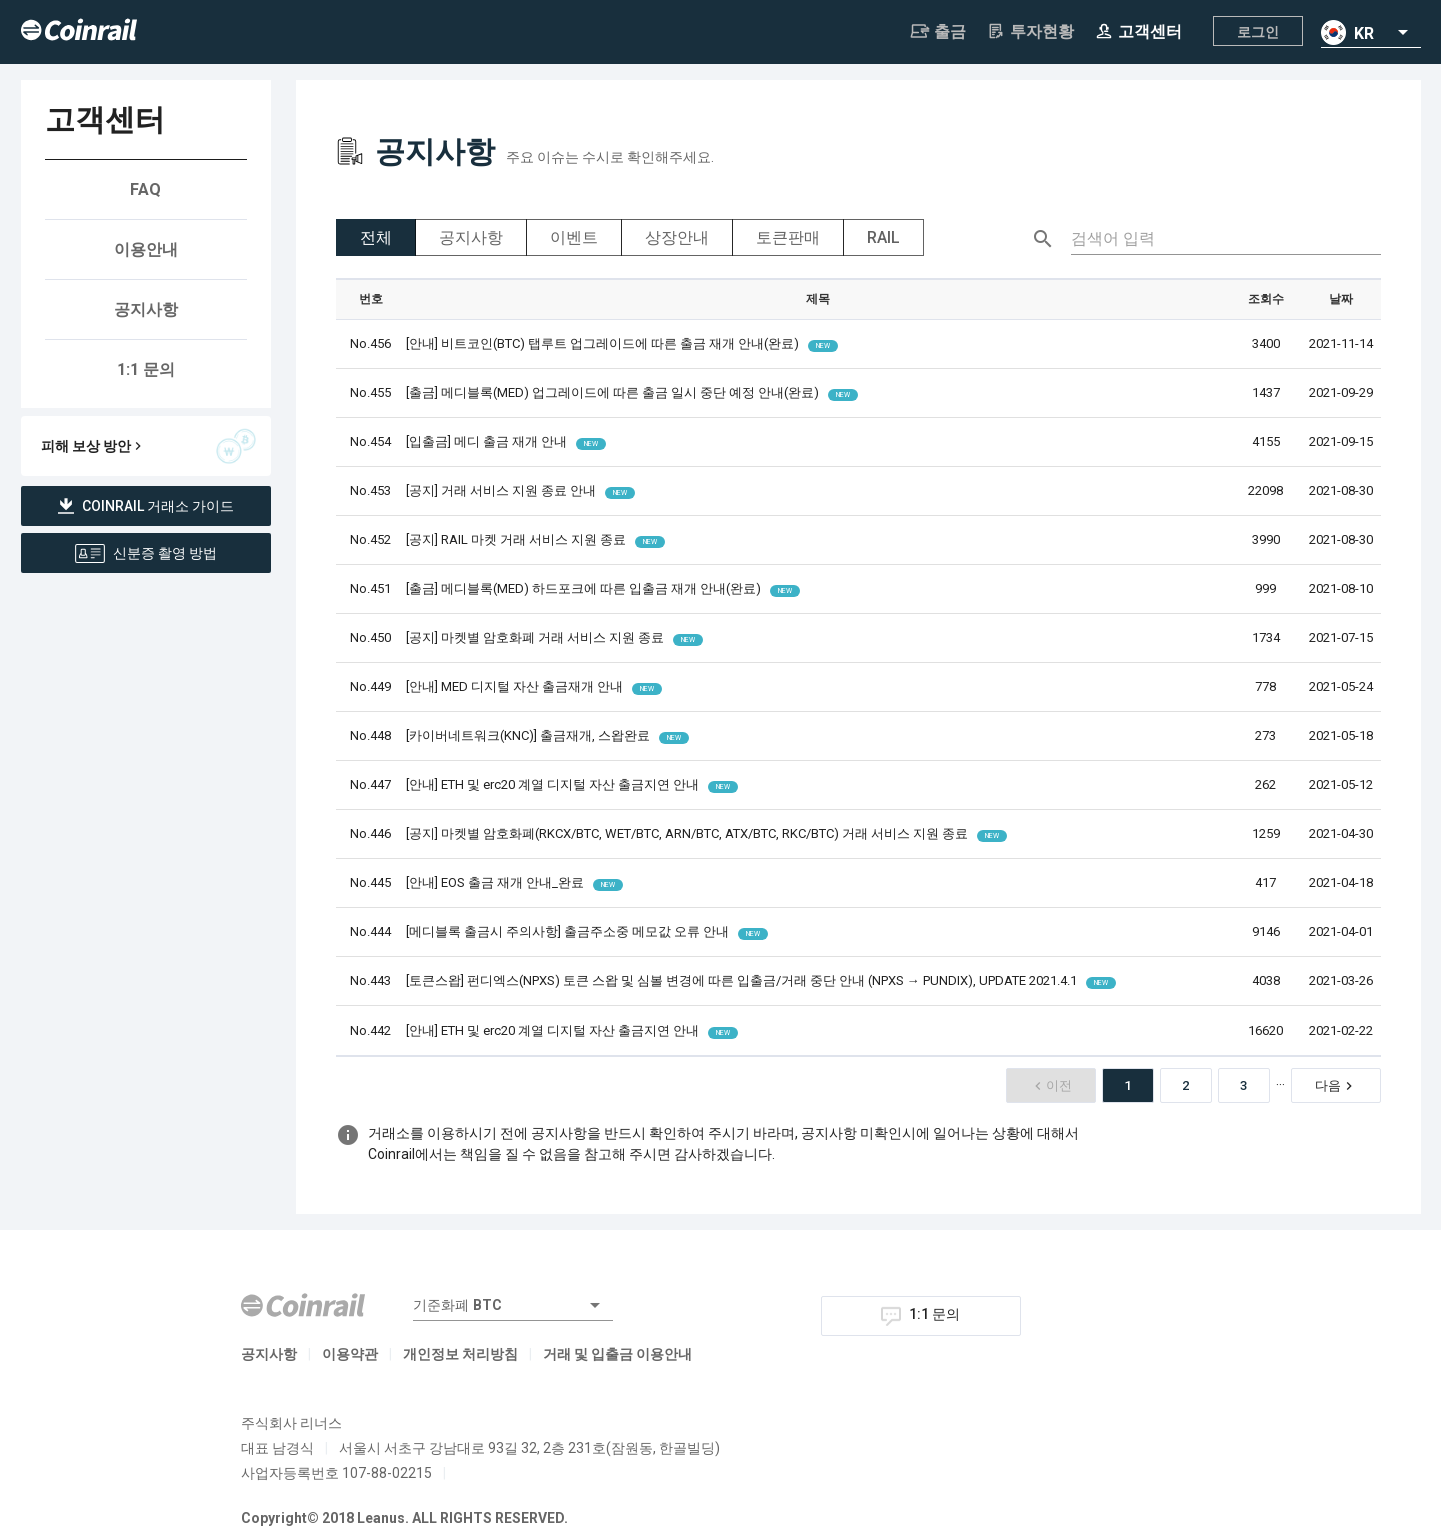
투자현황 (1030, 31)
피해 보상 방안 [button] (148, 446)
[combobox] (1371, 33)
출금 (938, 31)
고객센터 (1138, 31)
